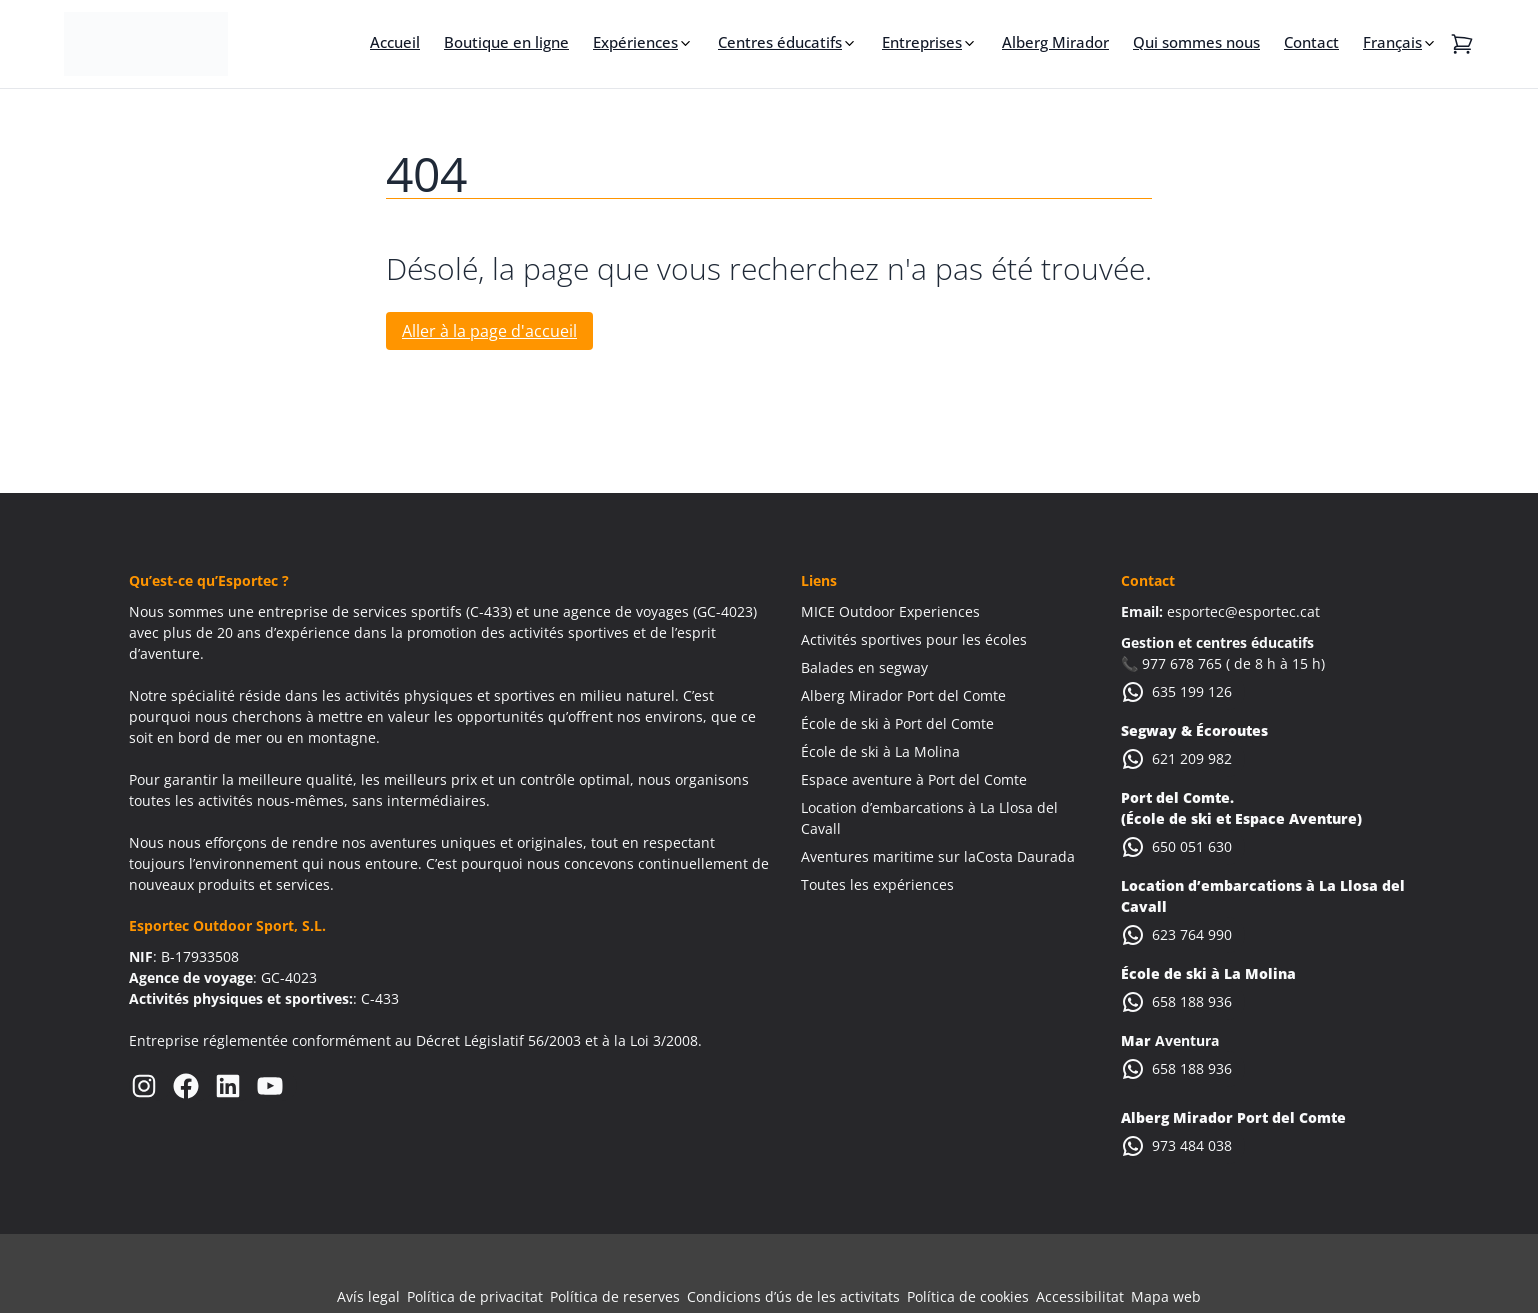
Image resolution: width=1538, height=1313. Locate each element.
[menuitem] (1400, 42)
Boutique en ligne (506, 42)
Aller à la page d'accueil (489, 331)
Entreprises (922, 42)
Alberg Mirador (1055, 42)
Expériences (635, 42)
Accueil (395, 42)
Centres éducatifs (780, 42)
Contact (1311, 42)
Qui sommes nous (1196, 42)
